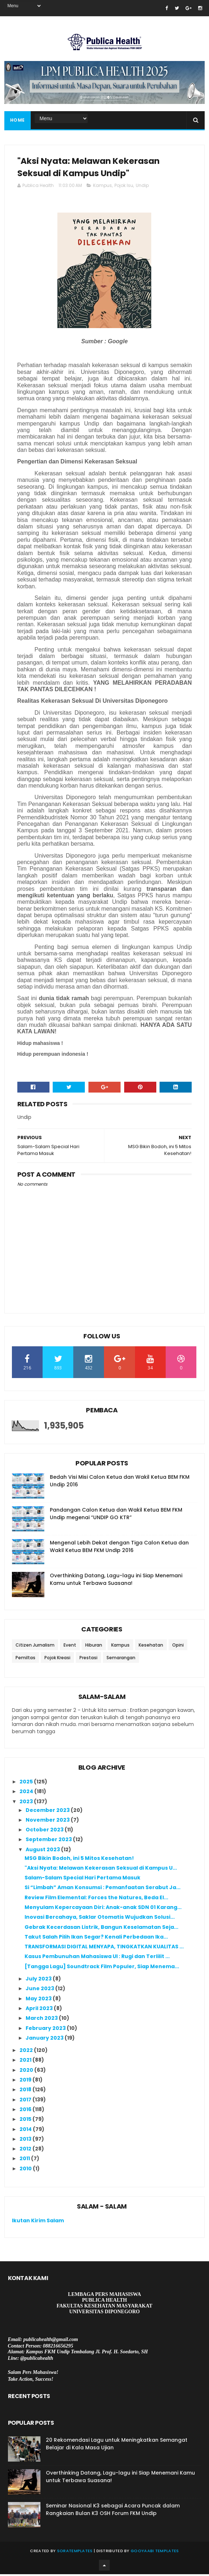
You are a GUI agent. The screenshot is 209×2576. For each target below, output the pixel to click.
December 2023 (48, 1812)
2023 (26, 1803)
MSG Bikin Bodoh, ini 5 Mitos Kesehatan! (79, 1860)
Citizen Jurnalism (35, 1647)
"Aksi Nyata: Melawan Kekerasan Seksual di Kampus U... (101, 1869)
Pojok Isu (123, 187)
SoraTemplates (75, 2552)
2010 (26, 2170)
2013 (25, 2140)
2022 (26, 2052)
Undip (142, 187)
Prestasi (88, 1659)
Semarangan (120, 1659)
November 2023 (48, 1821)
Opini (178, 1647)
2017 (25, 2101)
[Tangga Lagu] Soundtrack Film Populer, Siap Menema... (102, 1968)
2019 (25, 2081)
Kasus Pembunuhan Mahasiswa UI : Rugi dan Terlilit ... (97, 1958)
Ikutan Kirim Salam (38, 2222)
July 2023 (39, 1980)
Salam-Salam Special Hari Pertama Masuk (82, 1879)
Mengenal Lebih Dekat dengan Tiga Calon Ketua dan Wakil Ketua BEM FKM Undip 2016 (119, 1548)
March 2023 (42, 2019)
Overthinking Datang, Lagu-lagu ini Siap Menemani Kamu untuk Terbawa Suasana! (116, 1581)
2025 (26, 1783)
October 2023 (45, 1831)
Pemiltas (25, 1659)
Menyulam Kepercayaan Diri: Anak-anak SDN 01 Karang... (103, 1909)
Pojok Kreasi (57, 1659)
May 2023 (39, 2000)
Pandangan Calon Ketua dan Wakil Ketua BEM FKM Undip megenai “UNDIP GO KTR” (116, 1515)
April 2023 (40, 2010)
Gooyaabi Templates (155, 2552)
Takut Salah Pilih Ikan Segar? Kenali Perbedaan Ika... (96, 1938)
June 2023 (40, 1990)
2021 (25, 2061)
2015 (25, 2120)
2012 (25, 2150)
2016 (25, 2111)
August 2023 (43, 1851)
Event (70, 1647)
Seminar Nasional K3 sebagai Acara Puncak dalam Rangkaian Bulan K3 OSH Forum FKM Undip (113, 2511)
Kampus (102, 187)
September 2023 (49, 1841)
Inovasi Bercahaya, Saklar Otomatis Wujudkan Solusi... (100, 1918)
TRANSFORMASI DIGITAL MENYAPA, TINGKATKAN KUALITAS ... (104, 1948)
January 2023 (45, 2039)
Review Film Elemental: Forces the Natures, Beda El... (96, 1899)
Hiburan (93, 1647)
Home (17, 121)
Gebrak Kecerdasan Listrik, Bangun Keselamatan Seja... (101, 1928)
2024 (26, 1793)
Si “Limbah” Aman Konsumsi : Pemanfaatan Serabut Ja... (102, 1889)
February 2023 (46, 2030)
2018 (25, 2091)
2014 (26, 2131)
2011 (25, 2160)
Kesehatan (151, 1647)
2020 (26, 2071)
